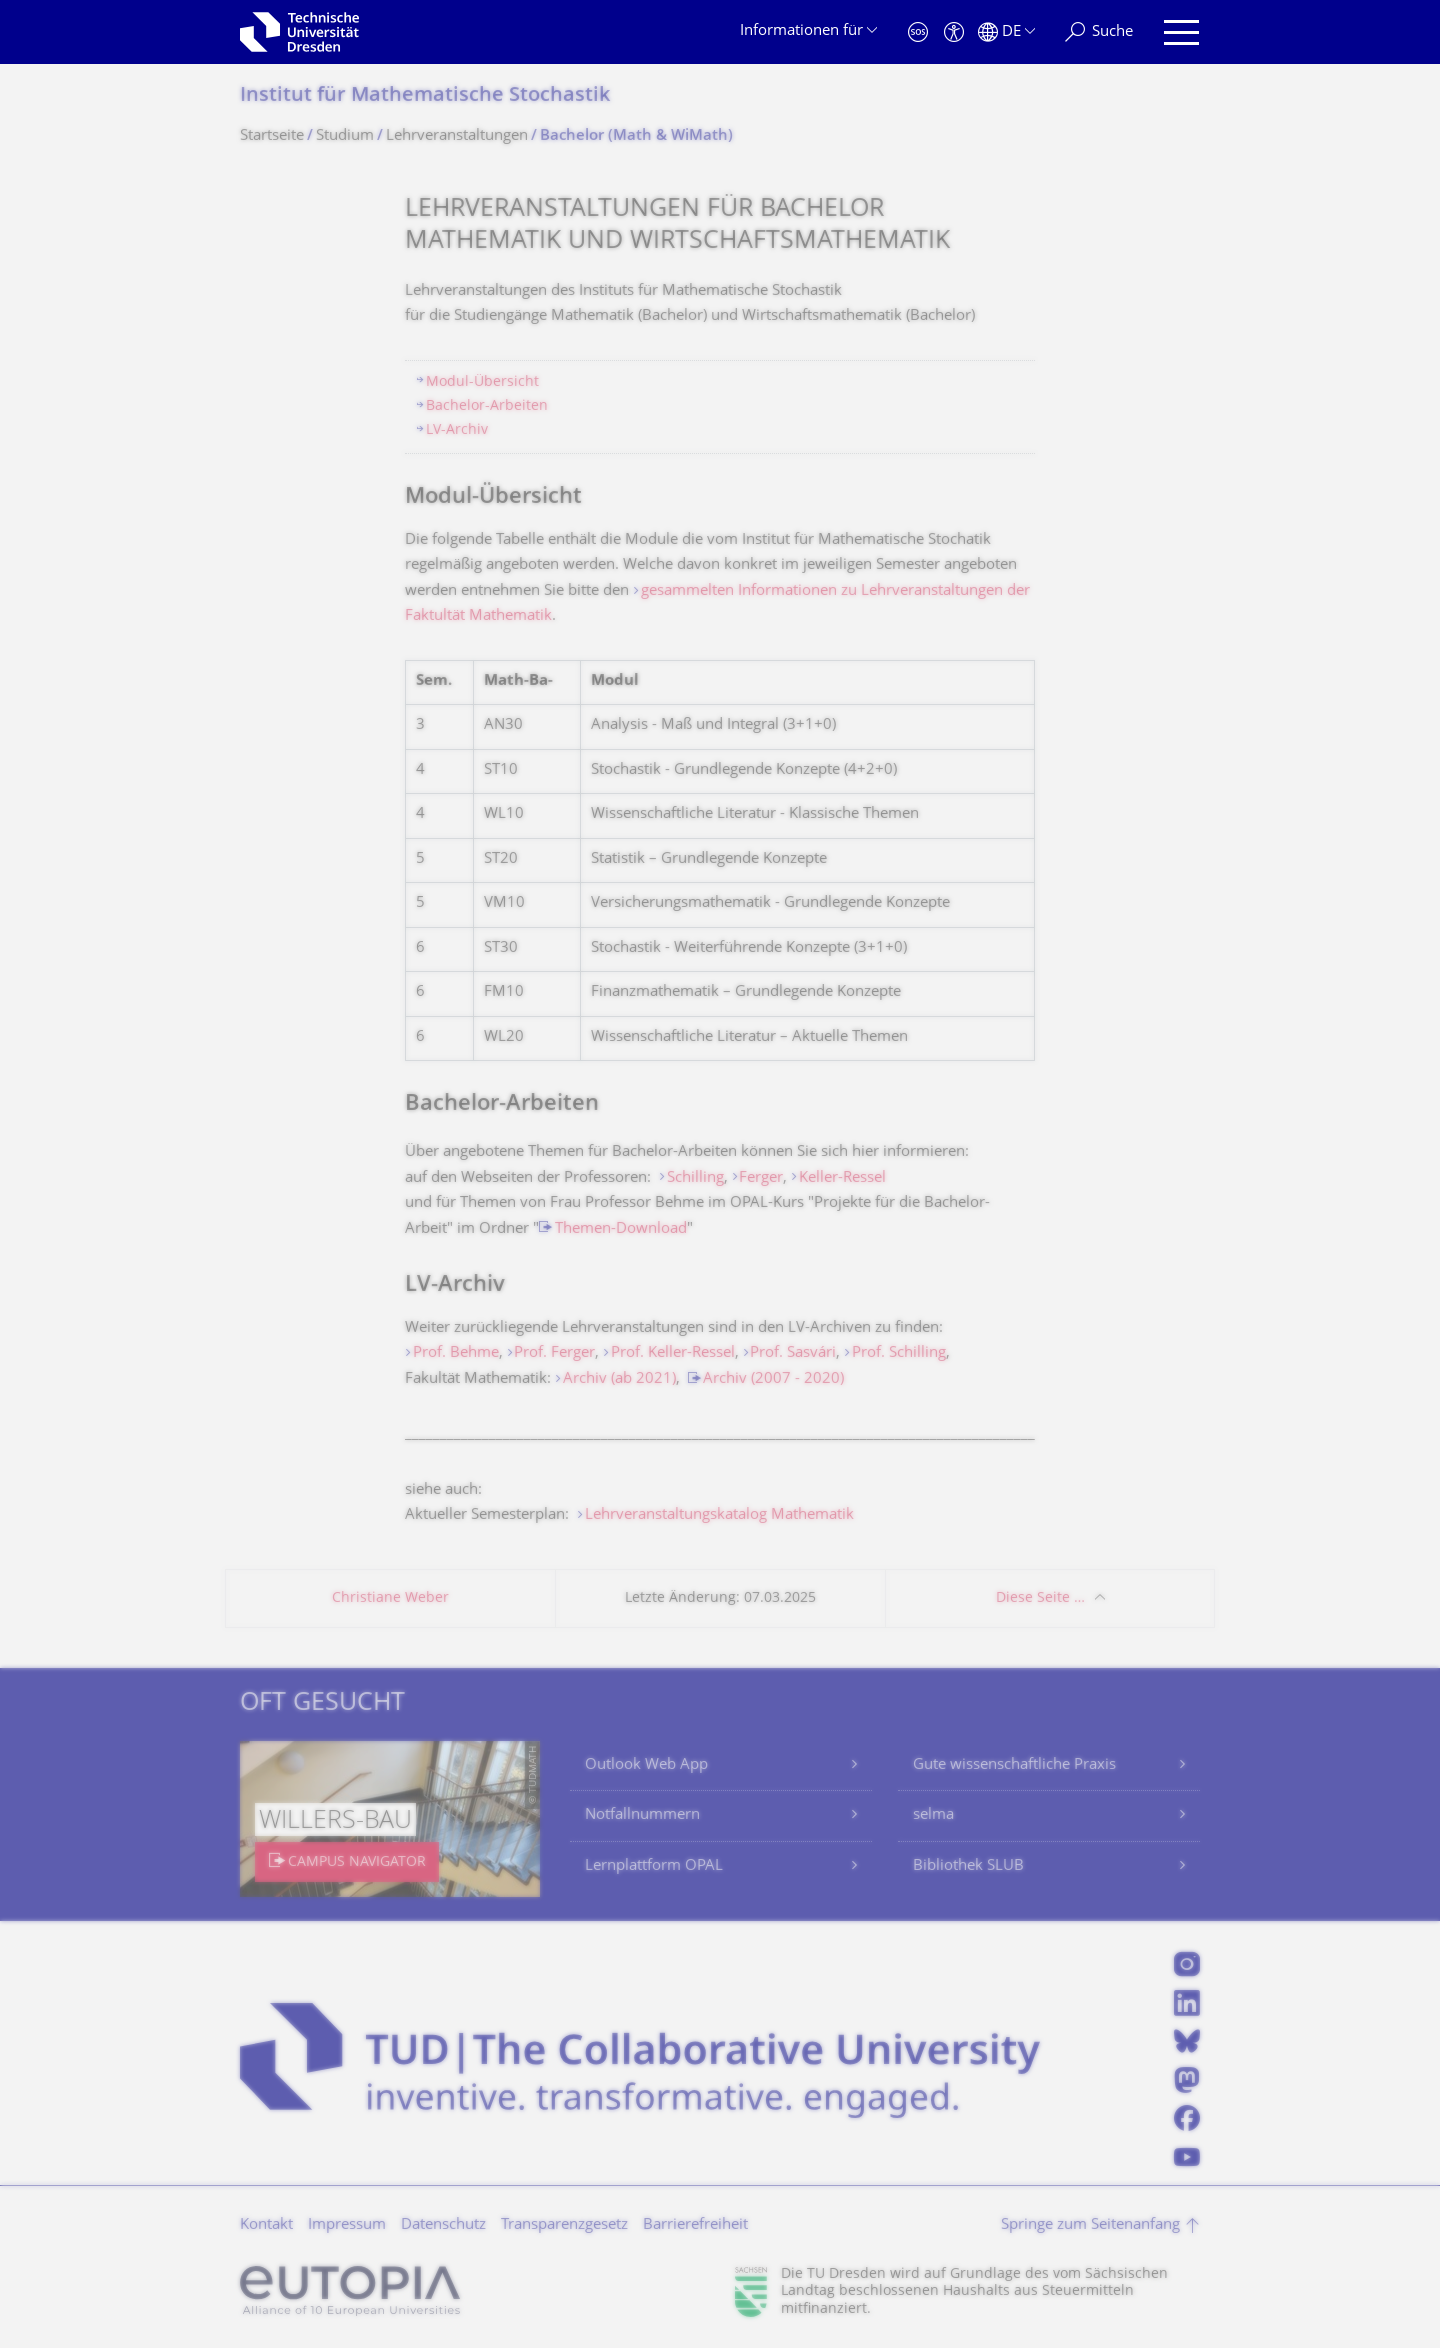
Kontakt (266, 2225)
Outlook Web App (646, 1765)
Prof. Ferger (554, 1353)
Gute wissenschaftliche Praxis (1014, 1765)
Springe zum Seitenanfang (1090, 2225)
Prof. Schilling (899, 1353)
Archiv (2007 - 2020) (773, 1379)
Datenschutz (443, 2225)
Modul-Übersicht (482, 382)
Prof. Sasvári (793, 1353)
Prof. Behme (456, 1353)
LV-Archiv (457, 430)
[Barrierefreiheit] (954, 32)
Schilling (695, 1178)
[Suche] (1099, 32)
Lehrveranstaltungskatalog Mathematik (719, 1515)
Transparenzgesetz (564, 2225)
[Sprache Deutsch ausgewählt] (1006, 32)
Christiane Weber (390, 1598)
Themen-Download (621, 1229)
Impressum (347, 2225)
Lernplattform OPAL (654, 1866)
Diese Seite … (1040, 1598)
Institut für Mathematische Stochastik (425, 96)
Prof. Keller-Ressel (673, 1353)
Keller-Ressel (842, 1178)
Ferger (761, 1178)
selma (933, 1815)
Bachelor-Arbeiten (487, 406)
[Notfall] (918, 32)
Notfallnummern (642, 1815)
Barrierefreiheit (695, 2225)
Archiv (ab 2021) (619, 1379)
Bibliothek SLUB (968, 1866)
